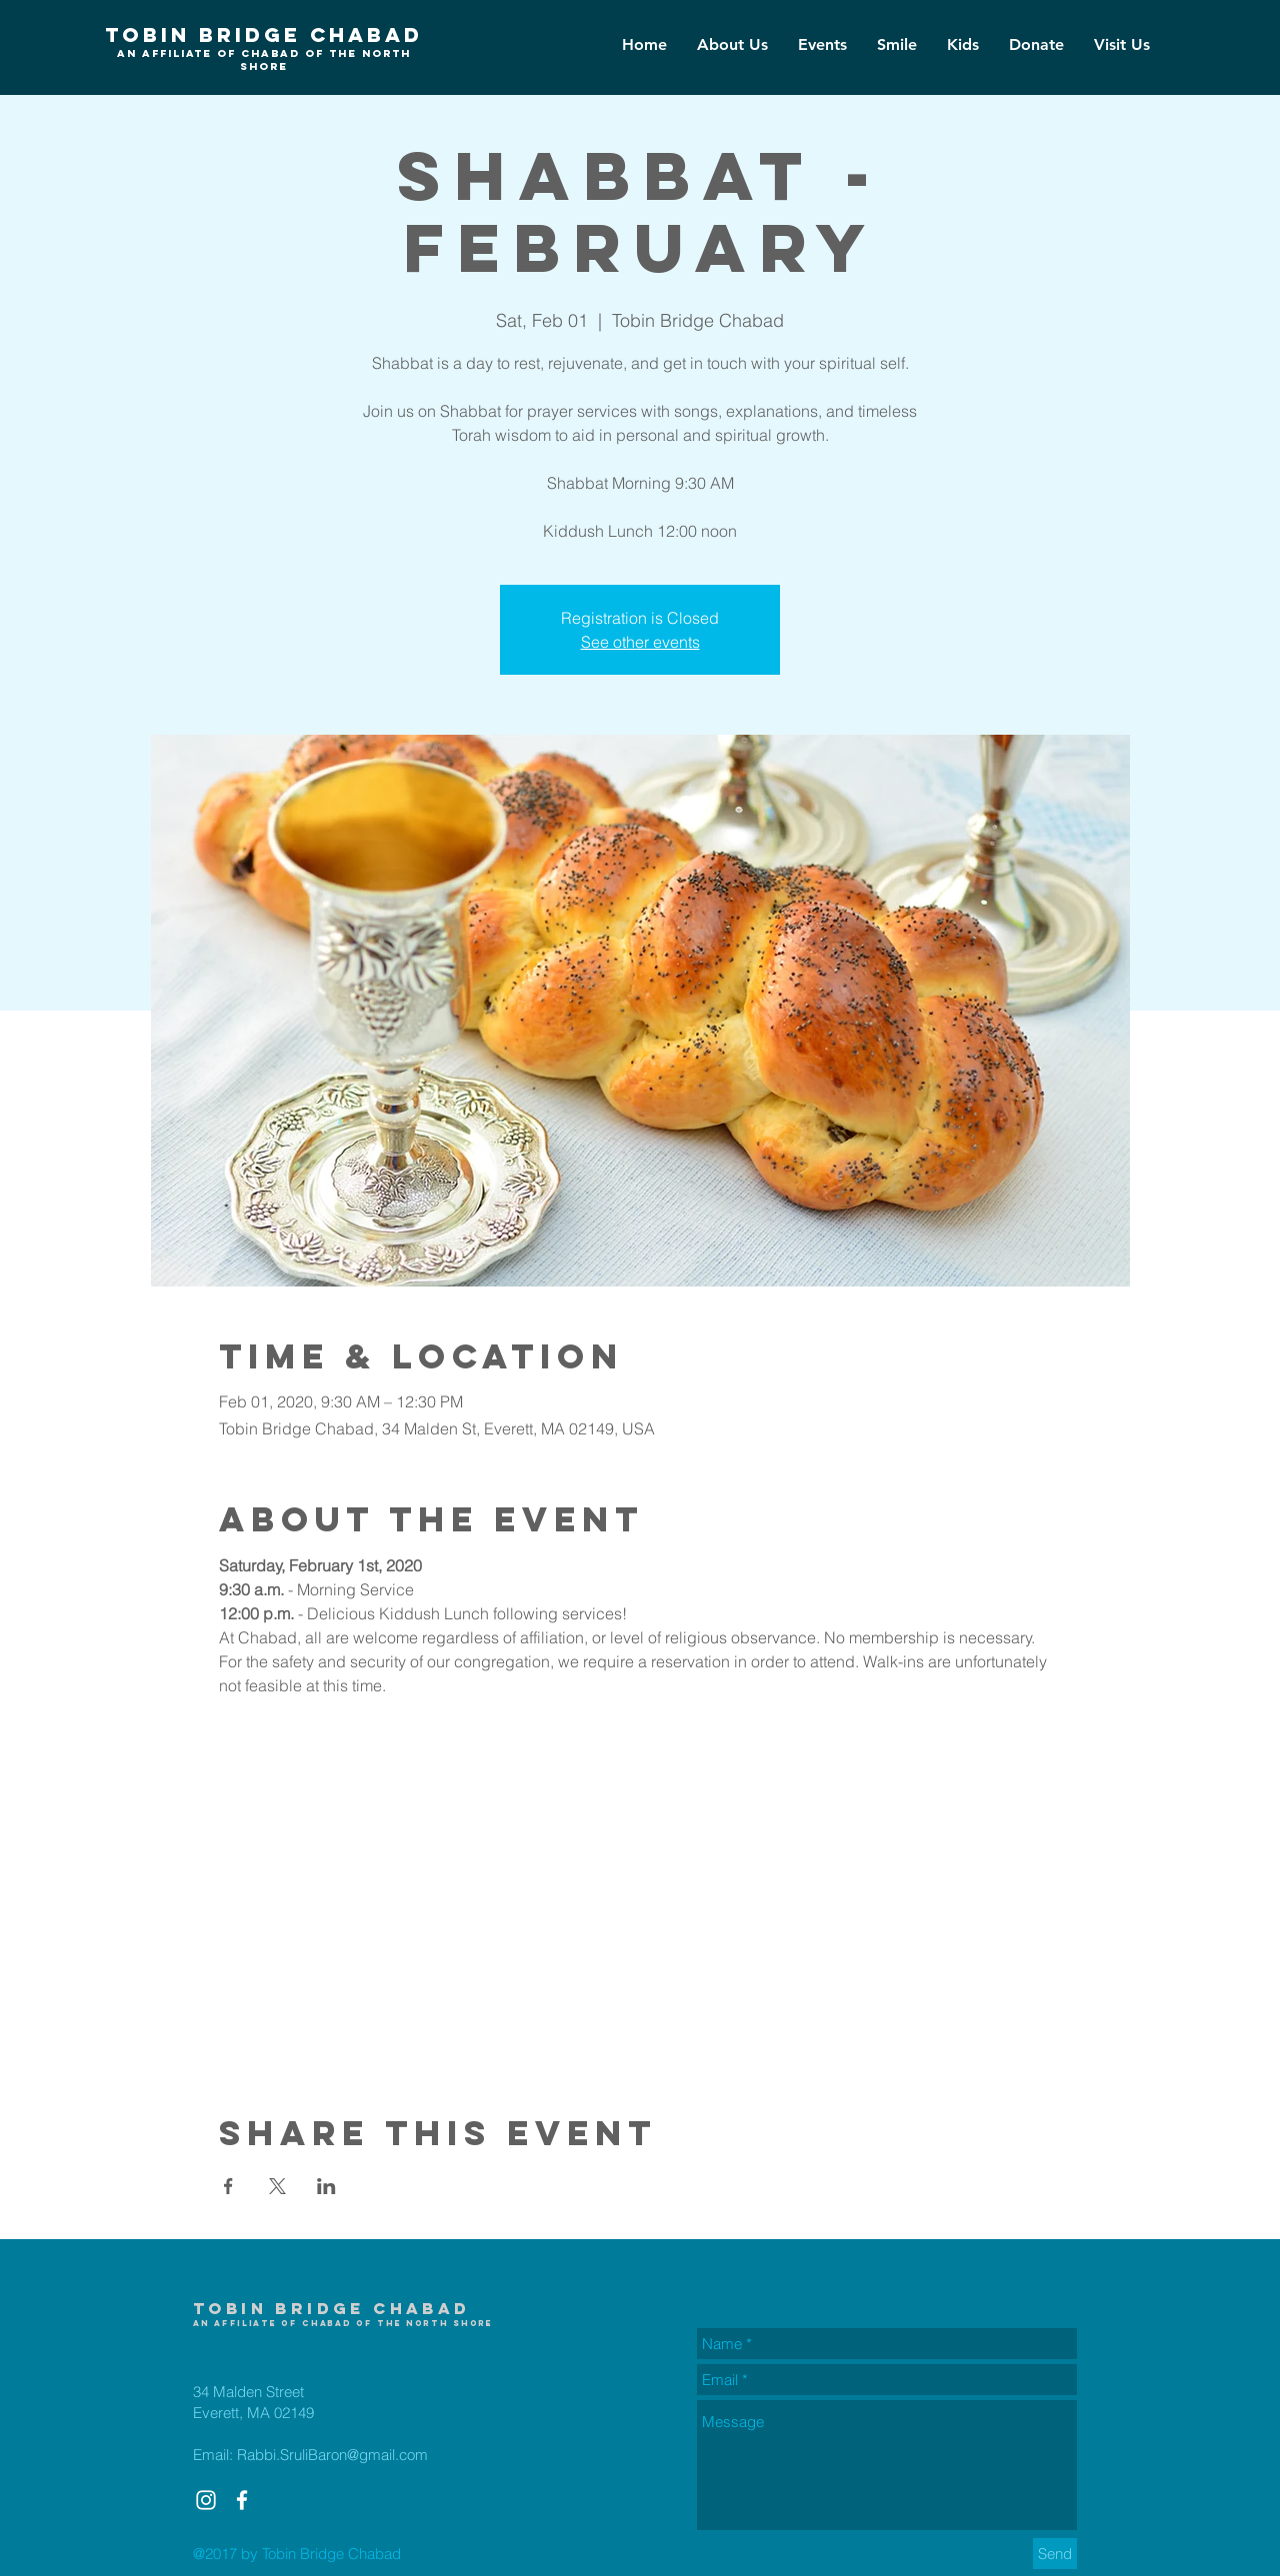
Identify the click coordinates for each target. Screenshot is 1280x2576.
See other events (640, 642)
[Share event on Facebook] (228, 2186)
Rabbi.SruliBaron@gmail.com (332, 2454)
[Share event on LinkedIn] (326, 2186)
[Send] (1055, 2553)
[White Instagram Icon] (206, 2500)
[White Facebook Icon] (242, 2500)
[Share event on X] (277, 2186)
